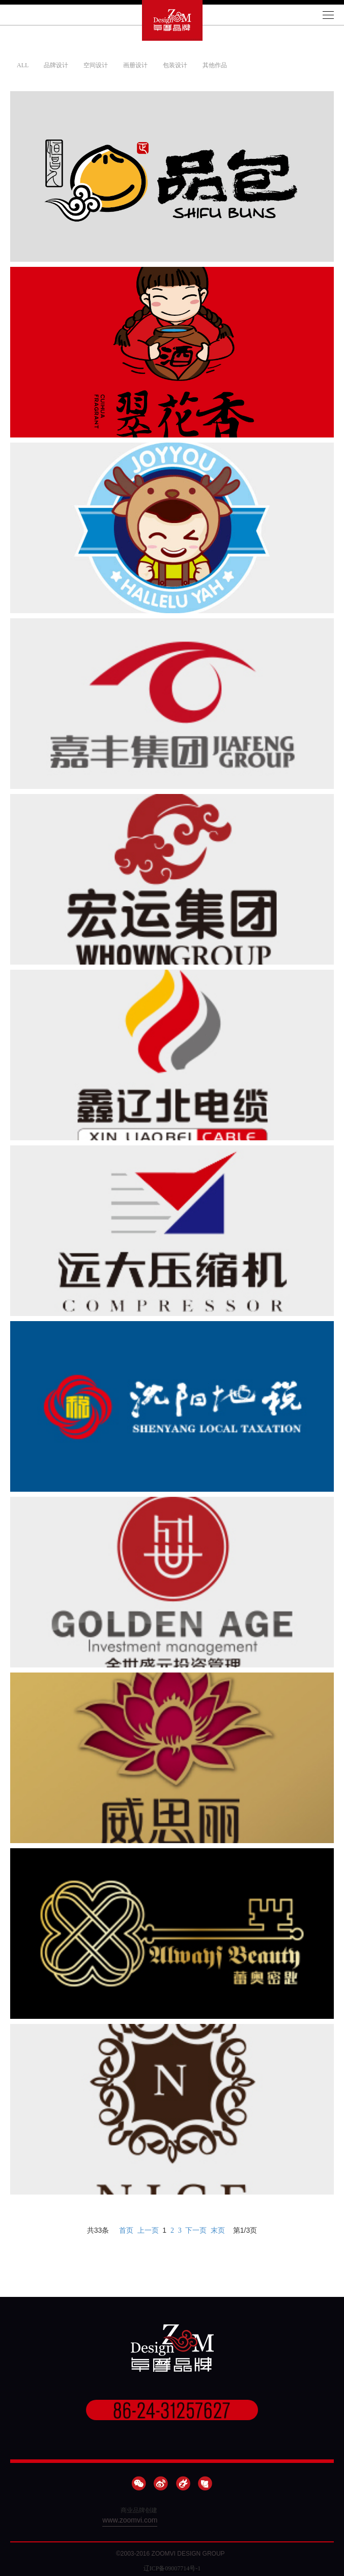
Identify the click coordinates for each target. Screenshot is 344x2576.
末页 (218, 2230)
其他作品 (215, 65)
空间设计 (95, 65)
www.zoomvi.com (129, 2520)
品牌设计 (56, 65)
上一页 (148, 2230)
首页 (126, 2230)
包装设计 (175, 65)
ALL (22, 65)
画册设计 (135, 65)
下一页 (196, 2230)
